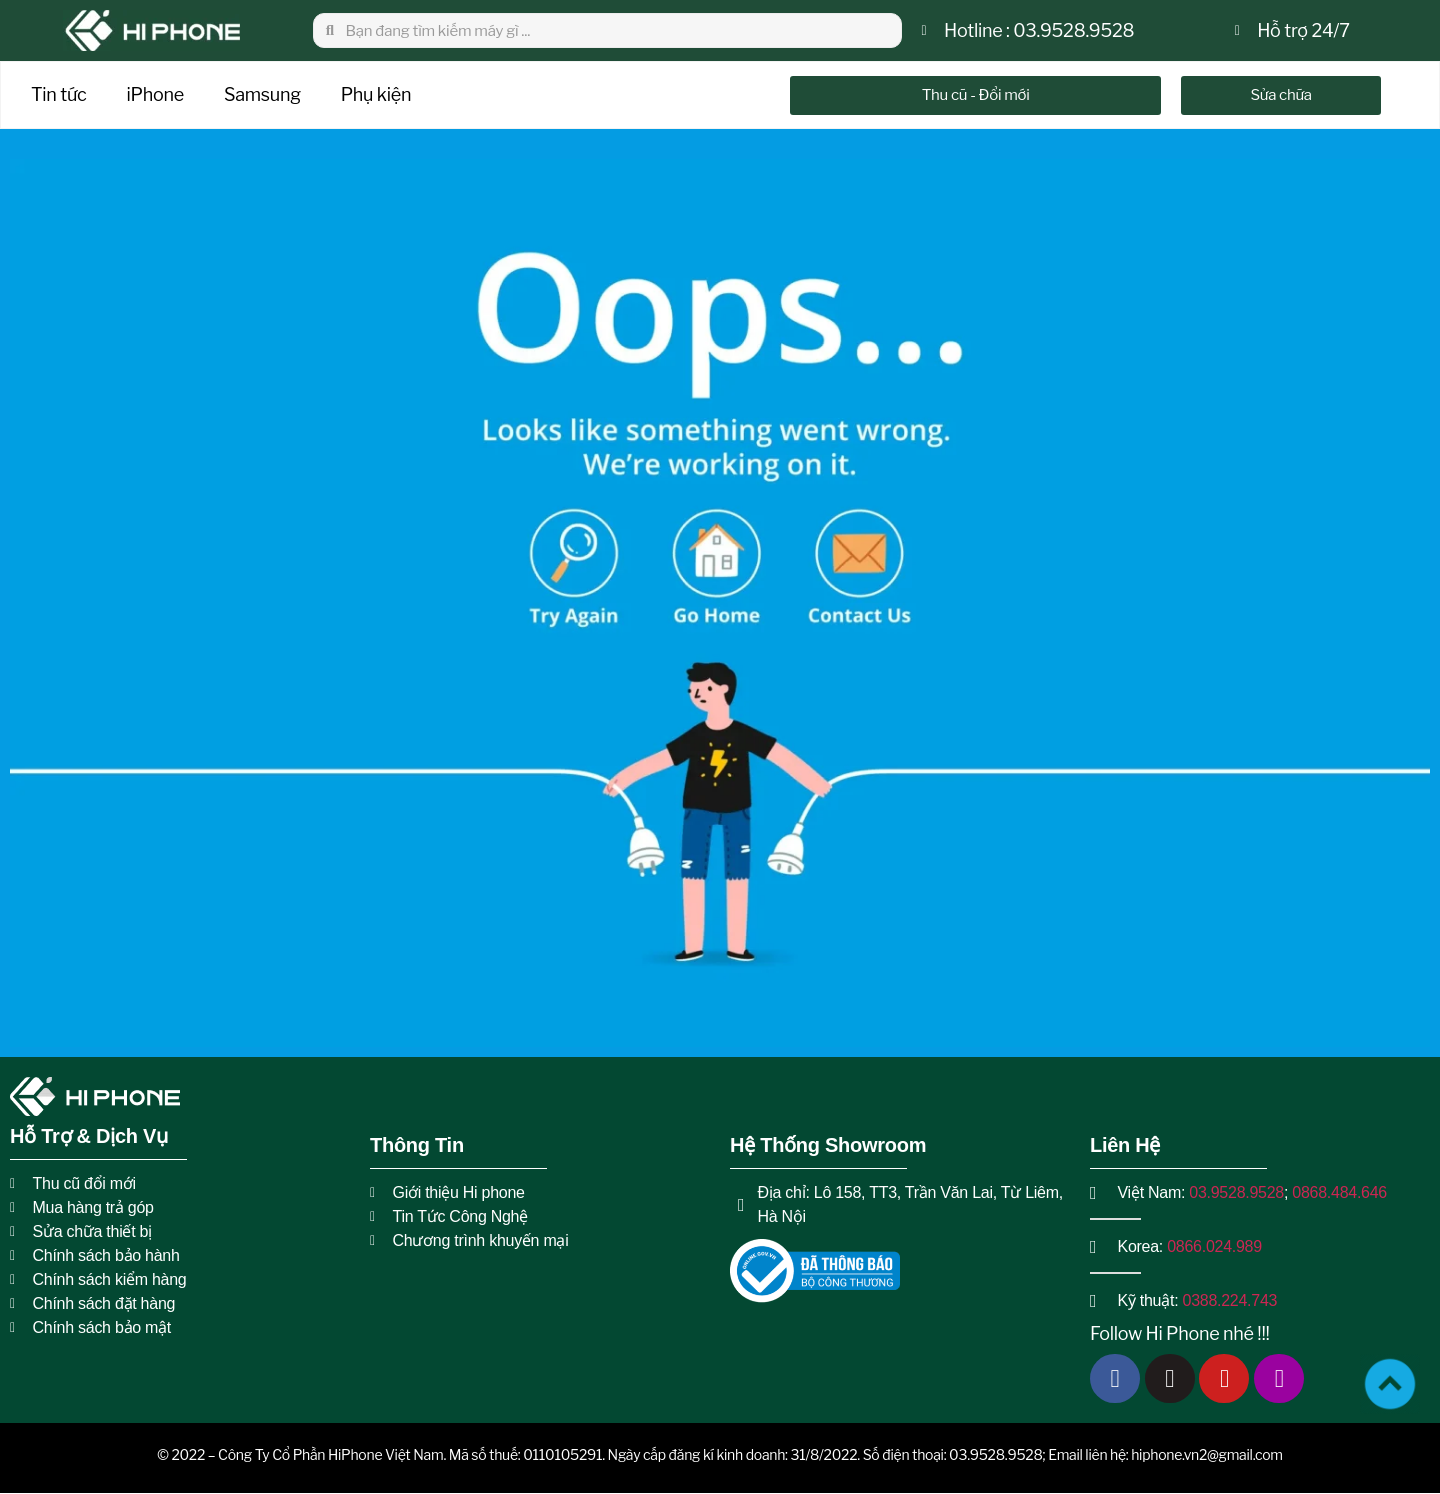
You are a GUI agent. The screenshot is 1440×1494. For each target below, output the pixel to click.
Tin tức (59, 94)
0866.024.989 (1214, 1246)
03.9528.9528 (1236, 1192)
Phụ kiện (376, 94)
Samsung (262, 94)
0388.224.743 (1230, 1300)
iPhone (155, 94)
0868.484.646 (1339, 1192)
